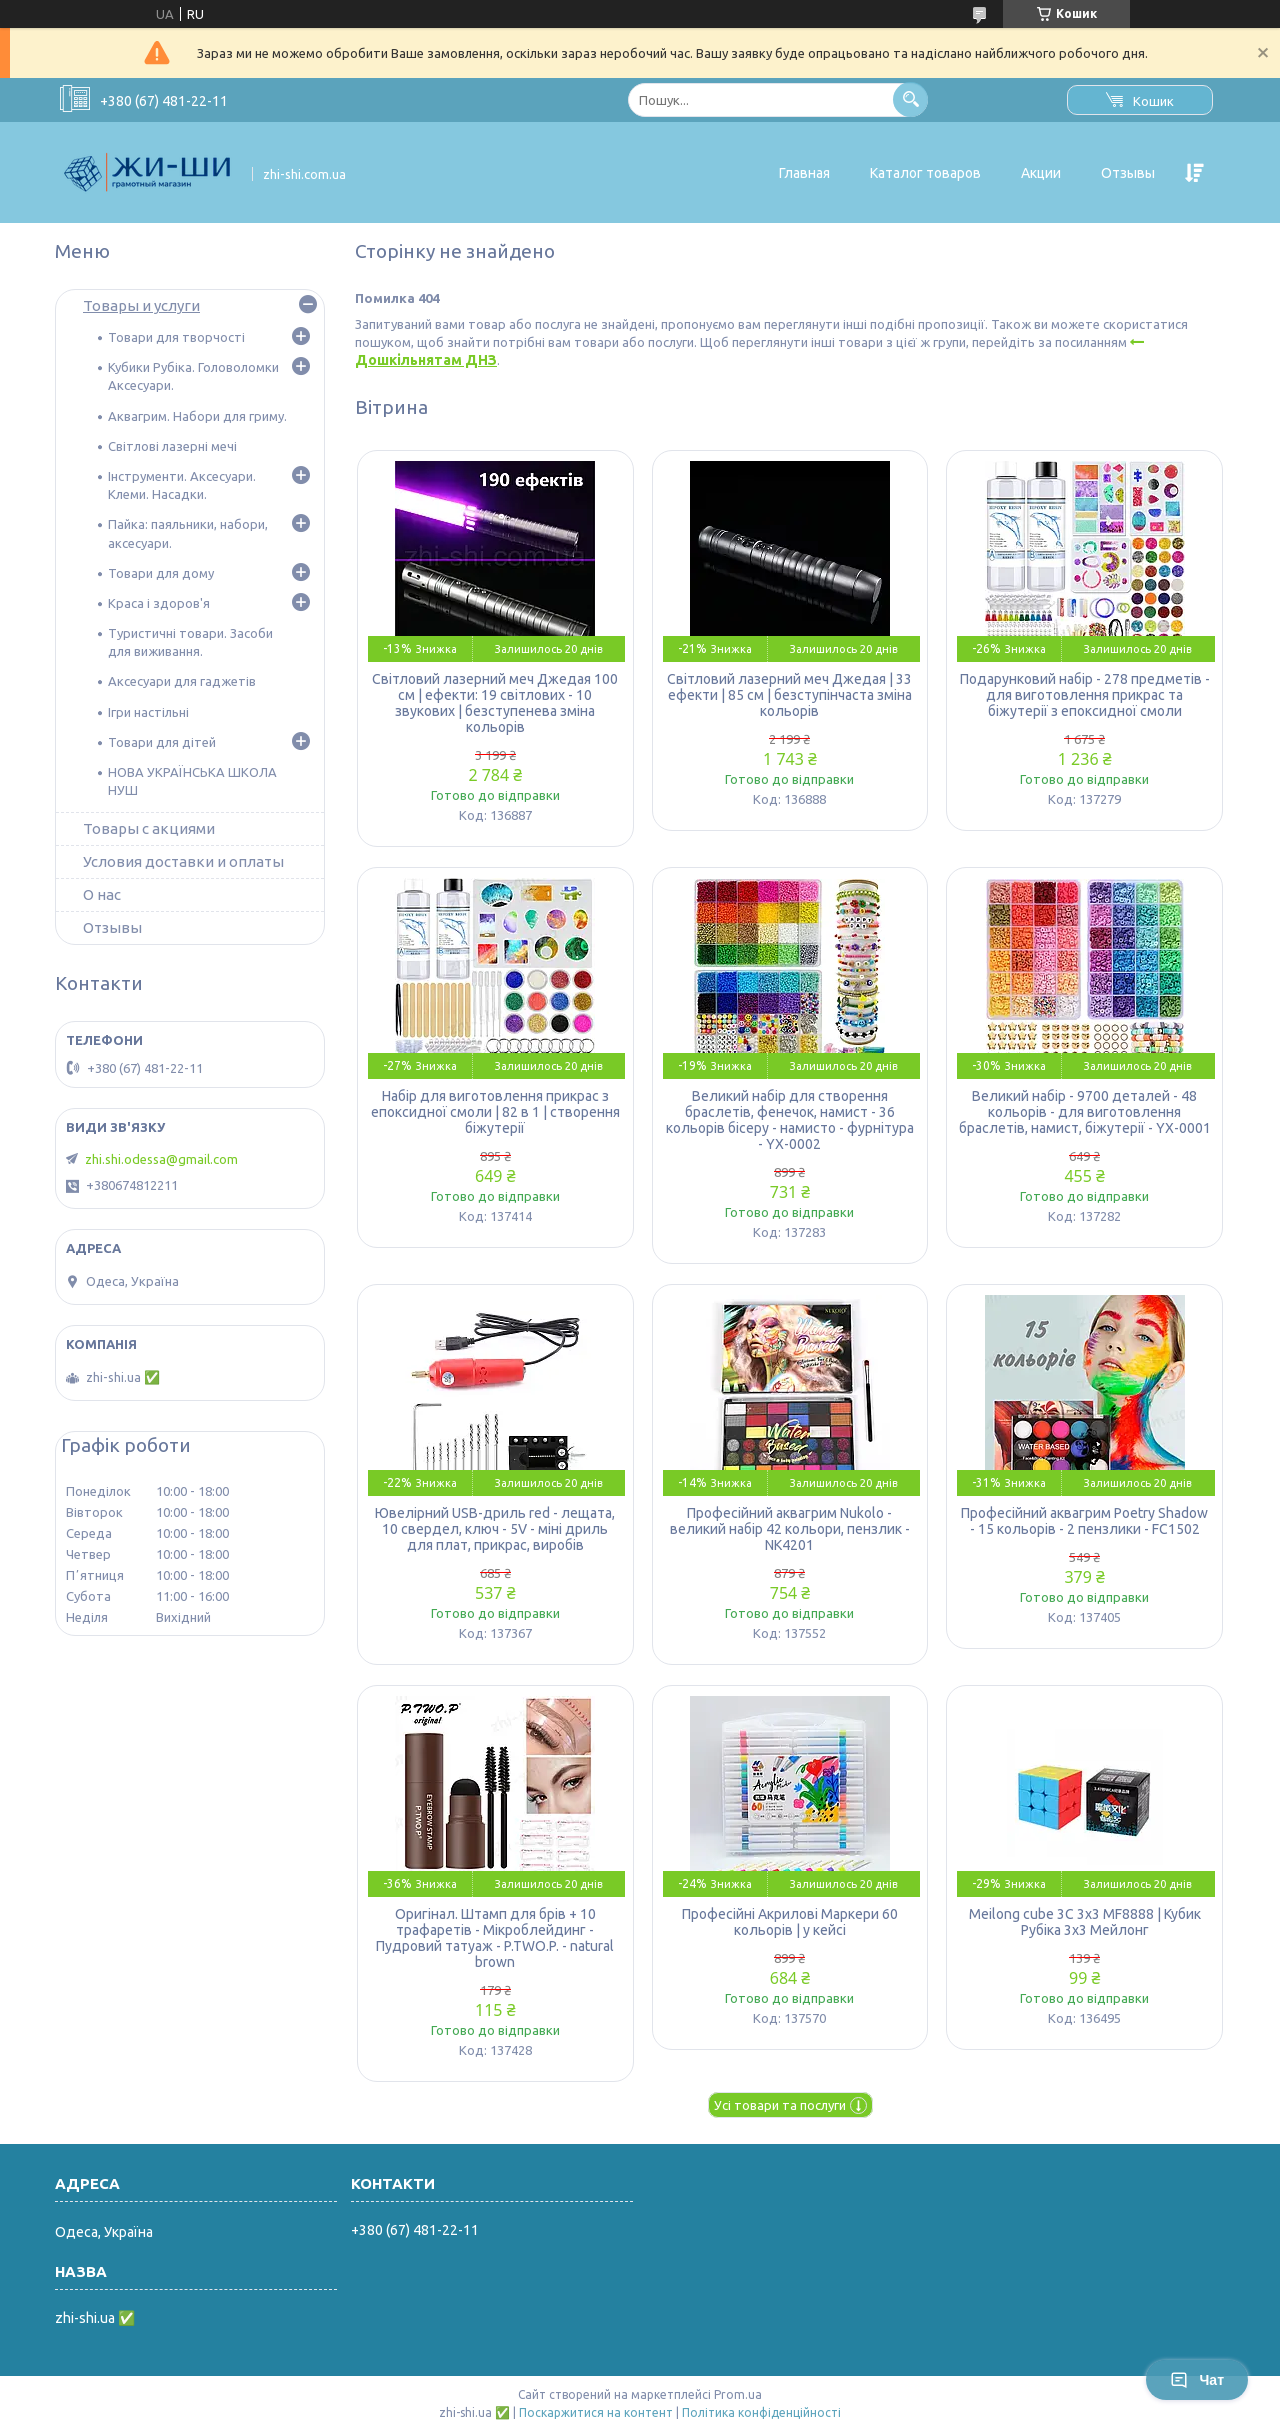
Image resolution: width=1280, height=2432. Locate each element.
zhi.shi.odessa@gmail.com (161, 1159)
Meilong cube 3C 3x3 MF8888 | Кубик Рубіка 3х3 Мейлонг (1085, 1922)
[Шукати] (910, 99)
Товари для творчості (176, 337)
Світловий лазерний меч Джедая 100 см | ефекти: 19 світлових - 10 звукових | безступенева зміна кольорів (495, 703)
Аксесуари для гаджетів (182, 681)
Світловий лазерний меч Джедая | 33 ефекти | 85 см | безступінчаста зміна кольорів (789, 695)
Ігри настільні (148, 712)
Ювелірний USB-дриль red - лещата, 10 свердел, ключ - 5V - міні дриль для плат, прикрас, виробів (495, 1529)
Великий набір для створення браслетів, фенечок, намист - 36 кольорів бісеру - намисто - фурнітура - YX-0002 (790, 1120)
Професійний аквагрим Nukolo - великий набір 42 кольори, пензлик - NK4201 (790, 1529)
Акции (1041, 173)
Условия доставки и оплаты (183, 861)
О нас (102, 894)
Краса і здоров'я (159, 603)
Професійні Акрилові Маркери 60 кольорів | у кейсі (790, 1922)
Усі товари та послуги (780, 2105)
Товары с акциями (149, 828)
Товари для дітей (162, 742)
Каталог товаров (925, 173)
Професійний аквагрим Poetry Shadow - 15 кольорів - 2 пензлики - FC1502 (1084, 1521)
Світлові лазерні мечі (172, 446)
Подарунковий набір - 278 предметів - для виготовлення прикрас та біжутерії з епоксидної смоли (1085, 695)
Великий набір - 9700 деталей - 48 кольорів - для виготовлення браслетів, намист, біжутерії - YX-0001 (1085, 1112)
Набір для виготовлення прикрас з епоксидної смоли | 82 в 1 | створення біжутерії (495, 1112)
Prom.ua (738, 2394)
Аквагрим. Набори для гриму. (197, 416)
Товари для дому (161, 573)
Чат (1197, 2380)
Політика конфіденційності (761, 2412)
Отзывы (1128, 173)
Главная (804, 173)
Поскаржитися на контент (596, 2412)
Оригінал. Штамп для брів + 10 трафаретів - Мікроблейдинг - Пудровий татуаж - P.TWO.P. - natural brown (495, 1938)
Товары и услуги (141, 305)
